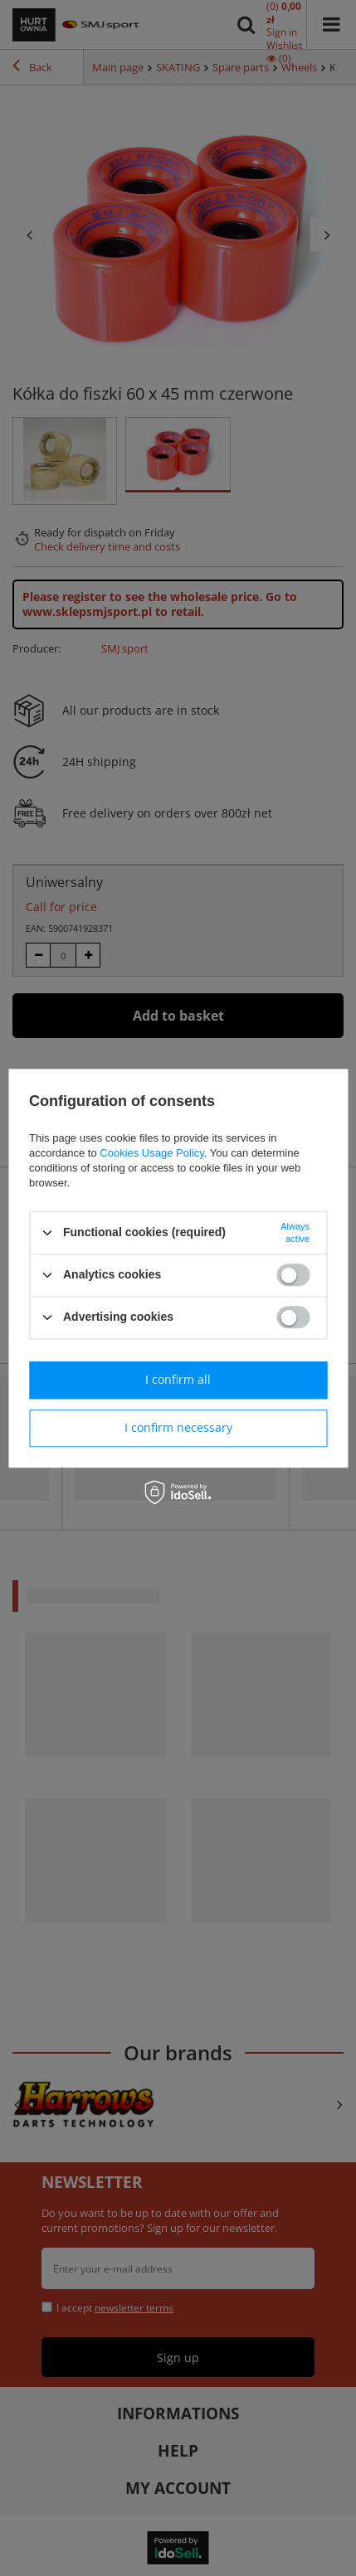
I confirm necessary (178, 1427)
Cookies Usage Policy (151, 1153)
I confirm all (178, 1379)
